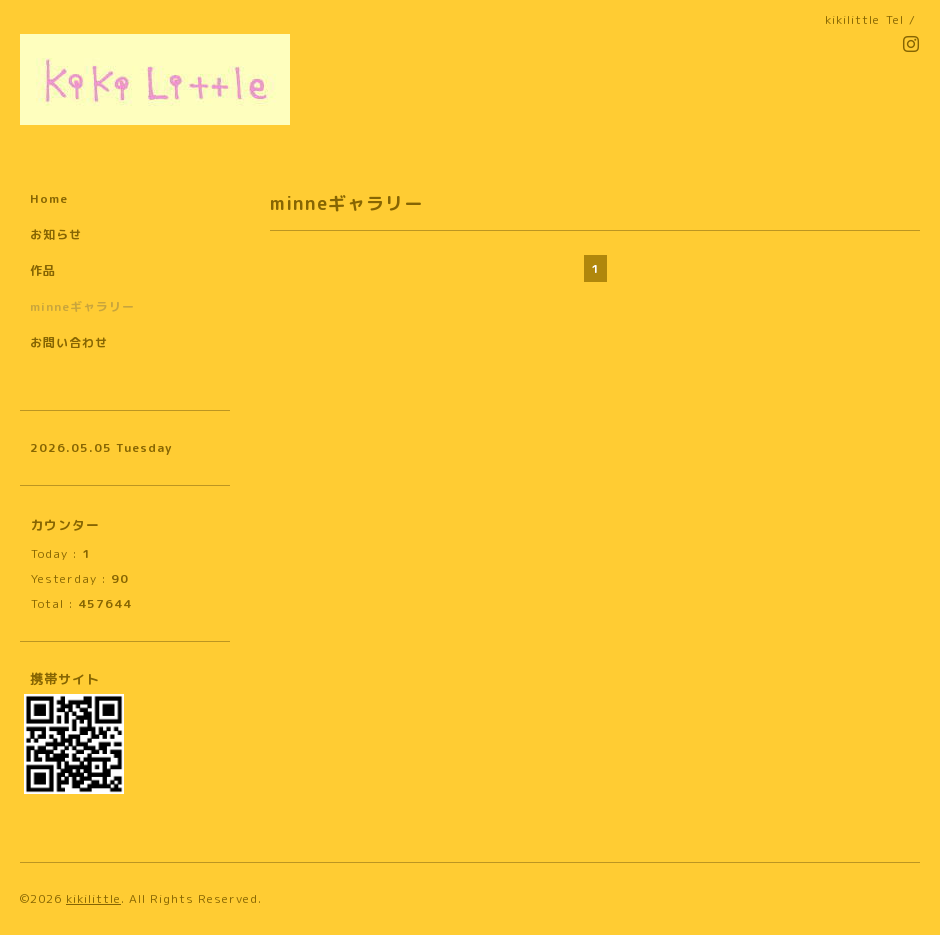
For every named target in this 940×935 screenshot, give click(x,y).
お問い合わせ (69, 342)
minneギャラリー (82, 306)
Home (49, 198)
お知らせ (56, 234)
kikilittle (93, 898)
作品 (43, 270)
